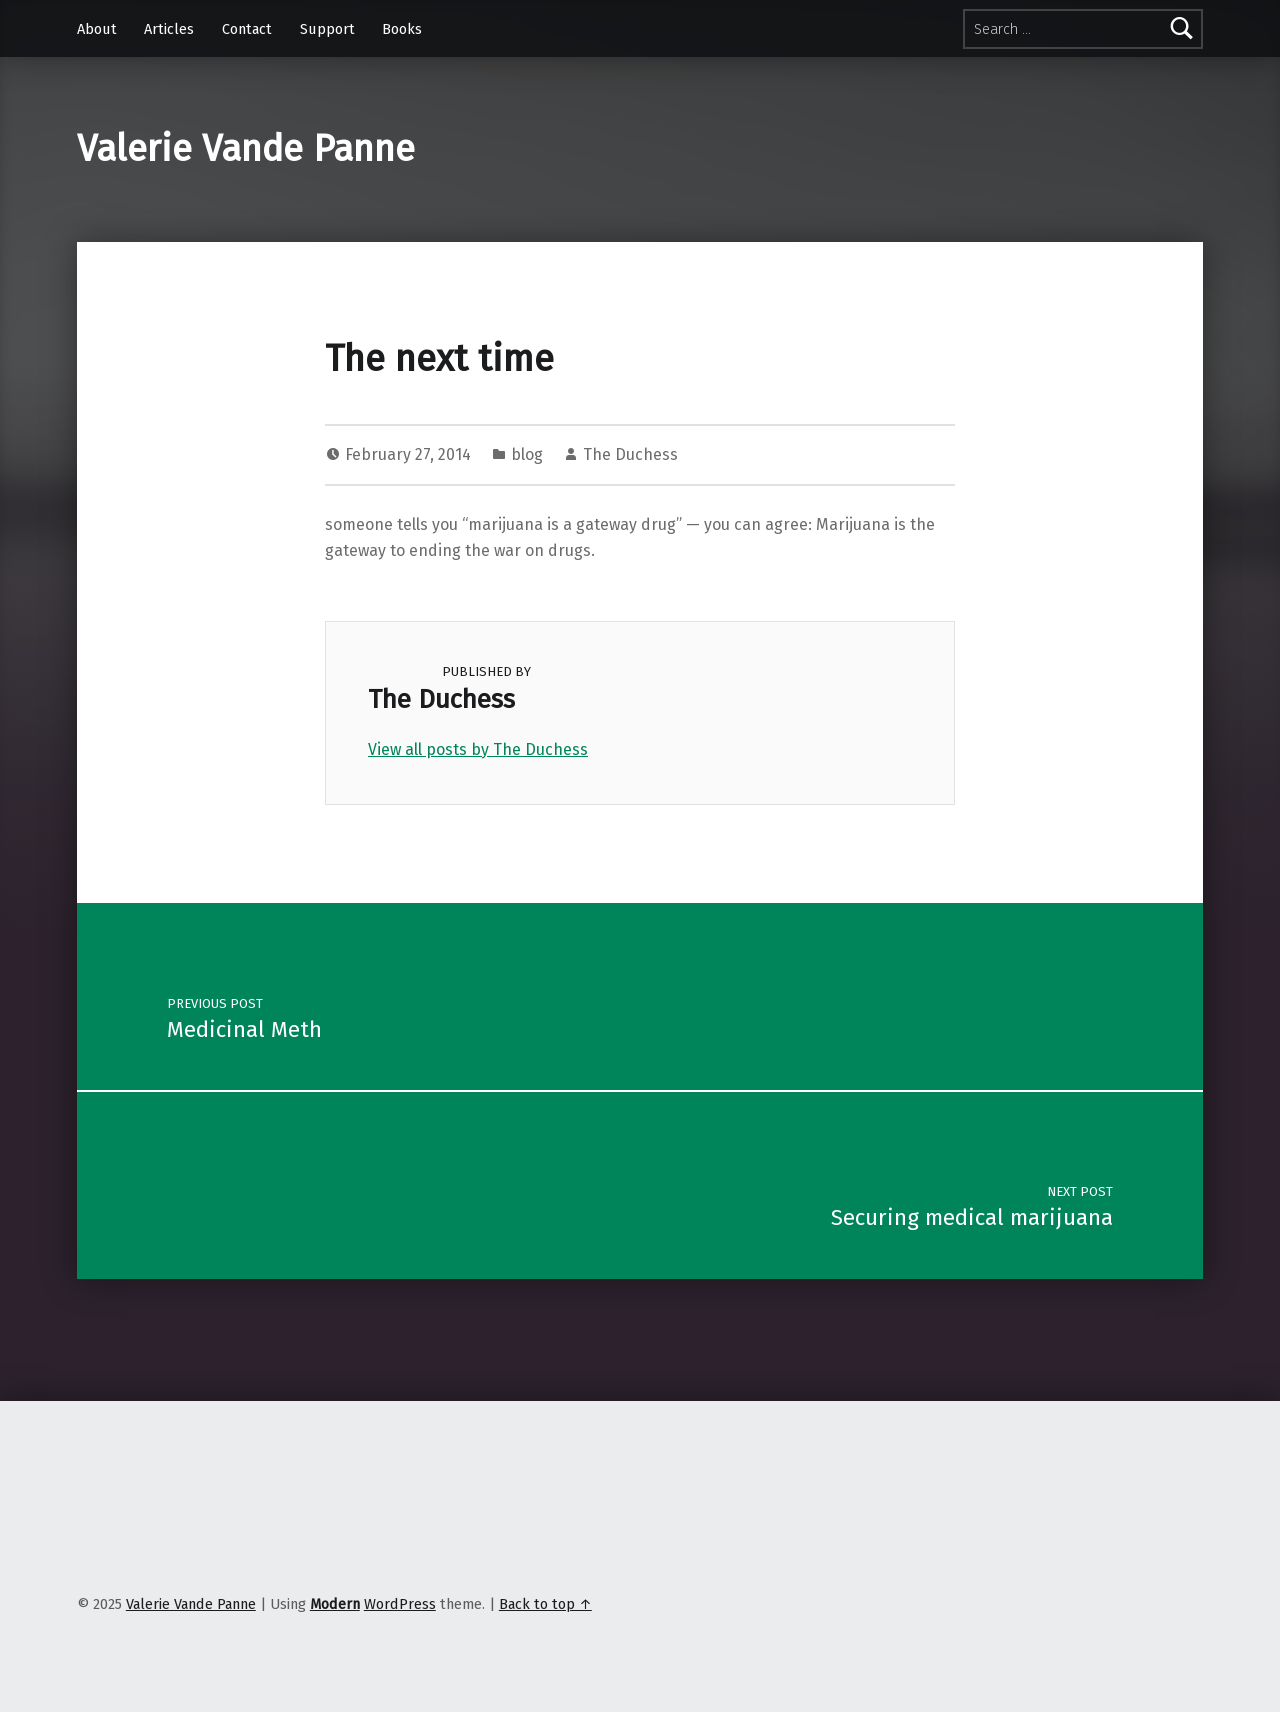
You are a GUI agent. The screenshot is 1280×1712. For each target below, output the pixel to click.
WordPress (400, 1604)
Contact (247, 29)
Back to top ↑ (545, 1604)
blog (527, 454)
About (97, 29)
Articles (169, 29)
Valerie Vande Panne (246, 149)
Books (402, 29)
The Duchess (630, 454)
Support (327, 29)
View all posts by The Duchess (478, 749)
